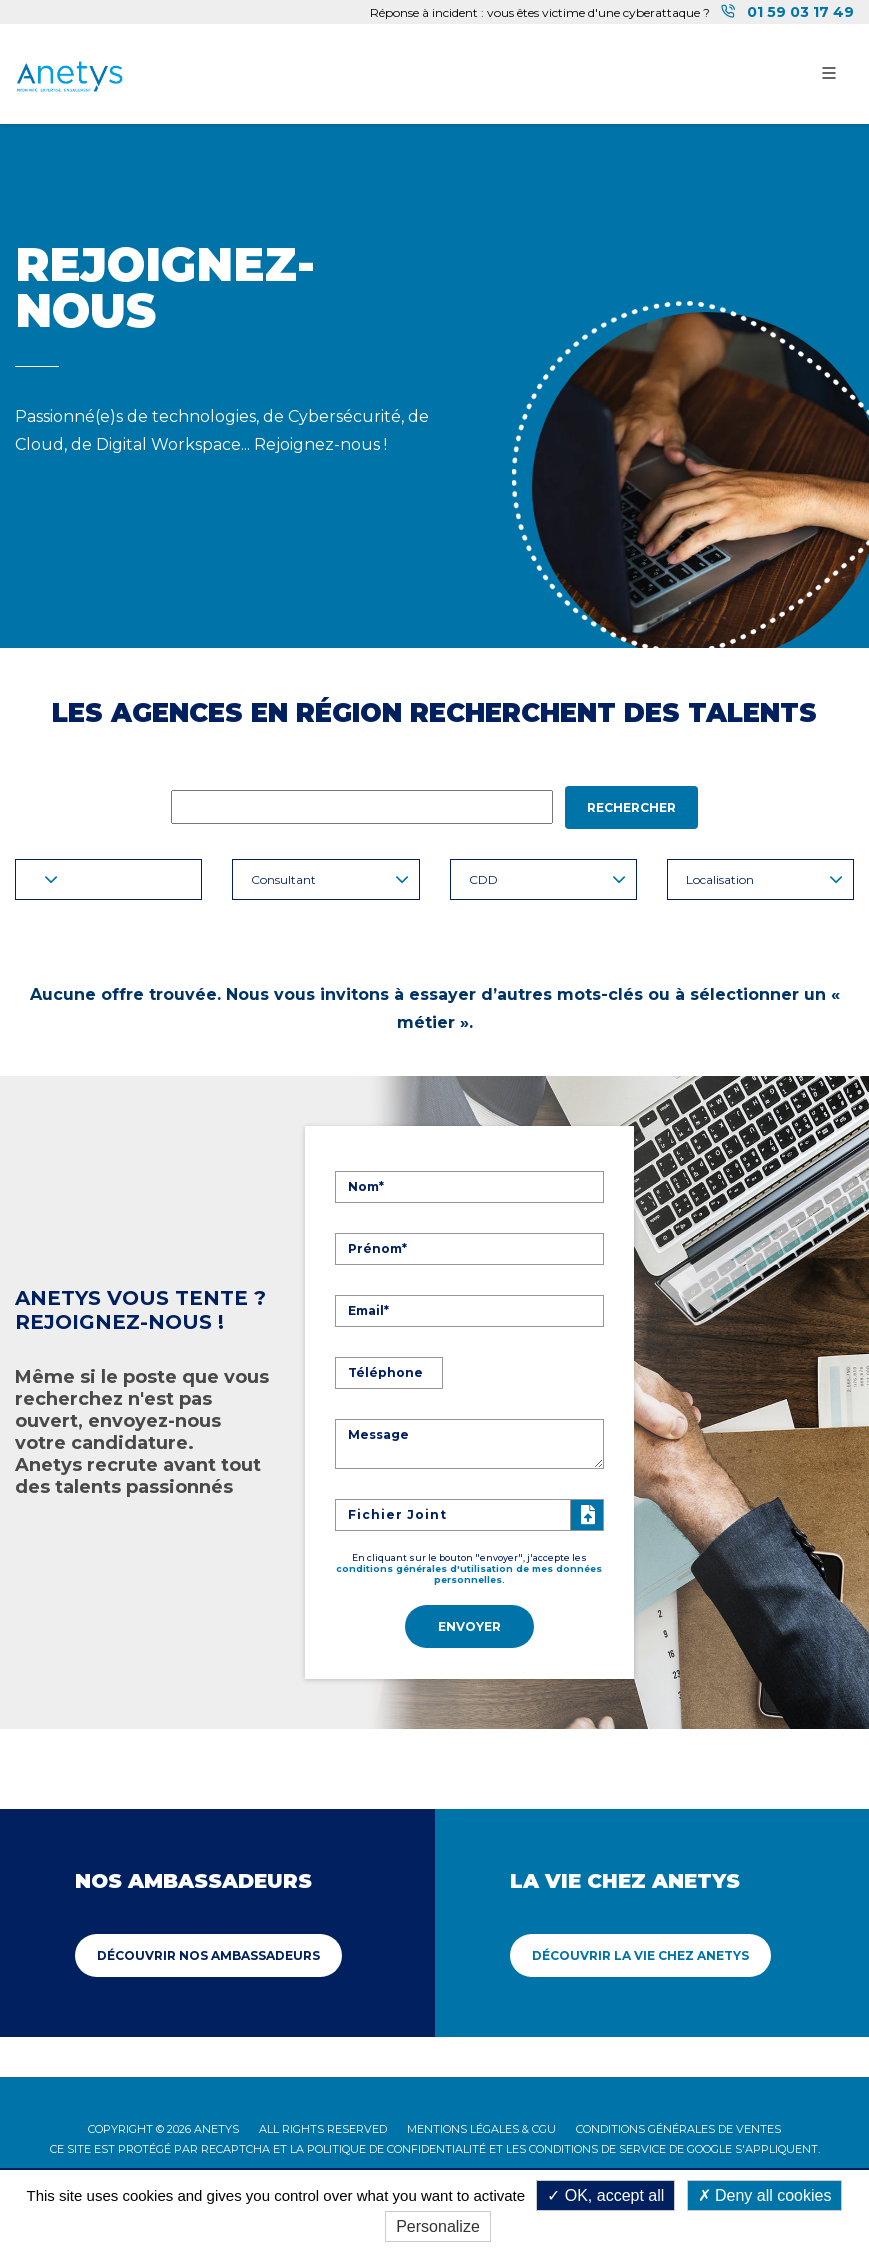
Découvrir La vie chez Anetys (640, 1953)
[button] (108, 879)
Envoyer (469, 1625)
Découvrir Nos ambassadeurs (208, 1953)
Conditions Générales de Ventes (678, 2127)
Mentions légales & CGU (481, 2127)
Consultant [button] (329, 879)
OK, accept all (605, 2195)
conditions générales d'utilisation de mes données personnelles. (469, 1573)
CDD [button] (547, 879)
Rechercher (631, 807)
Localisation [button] (764, 879)
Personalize (438, 2226)
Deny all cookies (765, 2195)
